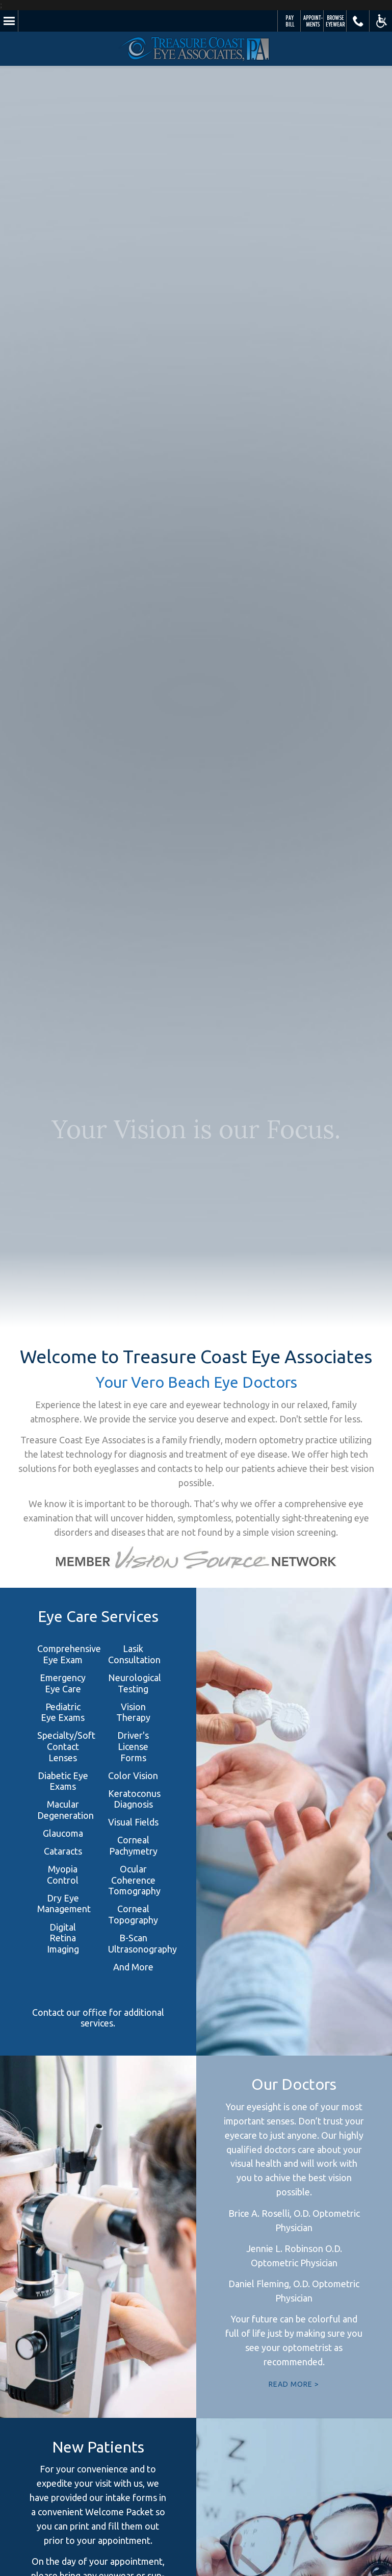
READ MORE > (294, 2384)
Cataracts (63, 1851)
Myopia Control (63, 1874)
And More (133, 1967)
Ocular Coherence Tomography (134, 1880)
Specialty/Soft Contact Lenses (66, 1746)
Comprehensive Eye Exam (69, 1654)
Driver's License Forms (133, 1746)
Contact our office (69, 2012)
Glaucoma (63, 1833)
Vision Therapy (133, 1712)
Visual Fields (133, 1822)
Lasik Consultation (134, 1654)
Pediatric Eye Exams (63, 1712)
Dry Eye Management (64, 1903)
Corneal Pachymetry (133, 1845)
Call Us (358, 21)
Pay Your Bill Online (289, 21)
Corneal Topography (133, 1914)
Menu (9, 21)
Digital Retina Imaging (63, 1938)
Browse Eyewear (335, 21)
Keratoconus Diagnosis (134, 1799)
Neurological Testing (134, 1683)
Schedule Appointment (312, 21)
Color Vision (133, 1775)
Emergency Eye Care (63, 1683)
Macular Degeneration (65, 1809)
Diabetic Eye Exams (63, 1781)
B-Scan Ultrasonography (142, 1943)
